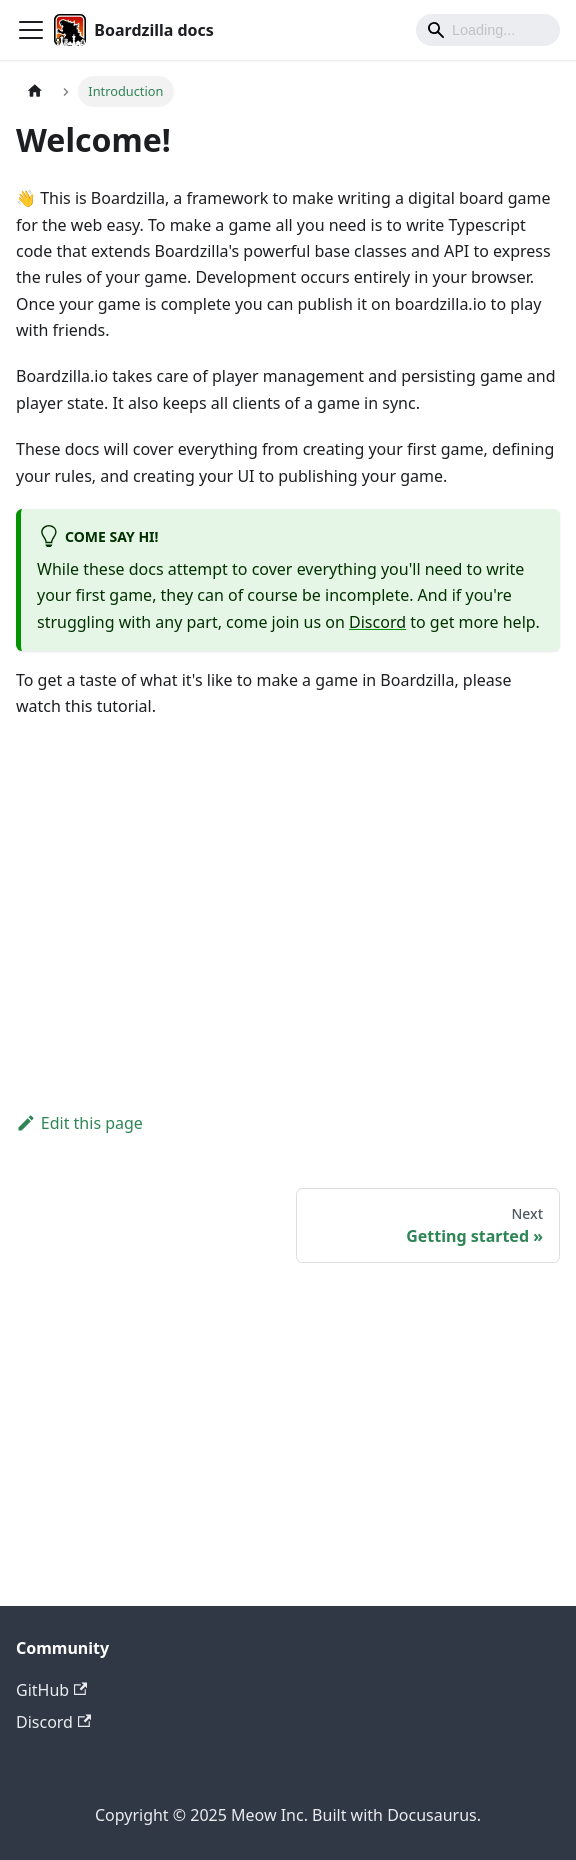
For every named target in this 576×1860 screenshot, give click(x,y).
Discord (377, 622)
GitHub (51, 1690)
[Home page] (35, 91)
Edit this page (79, 1123)
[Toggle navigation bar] (31, 30)
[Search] (488, 30)
